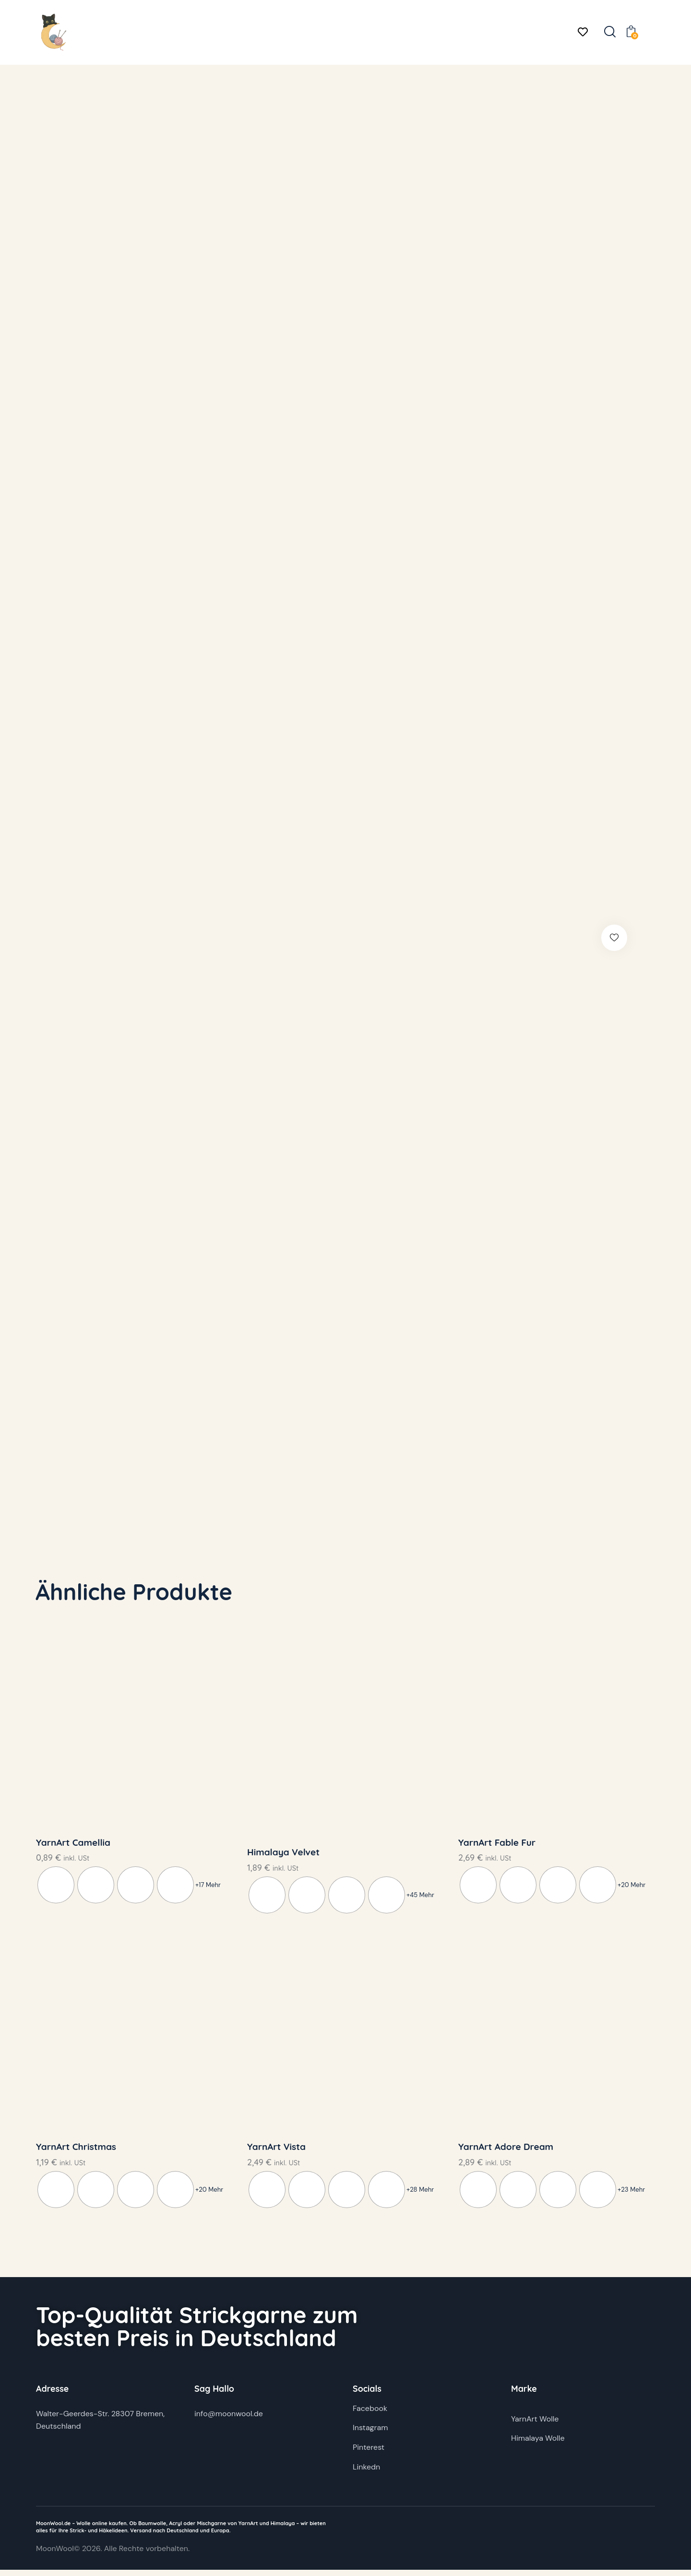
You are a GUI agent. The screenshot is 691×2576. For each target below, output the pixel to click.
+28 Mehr (420, 2195)
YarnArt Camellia (73, 1845)
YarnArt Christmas (76, 2152)
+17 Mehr (208, 1888)
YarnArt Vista (276, 2152)
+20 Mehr (631, 1888)
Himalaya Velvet (283, 1855)
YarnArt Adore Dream (505, 2152)
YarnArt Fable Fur (497, 1845)
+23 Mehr (631, 2195)
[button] (622, 938)
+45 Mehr (420, 1898)
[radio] (56, 1888)
